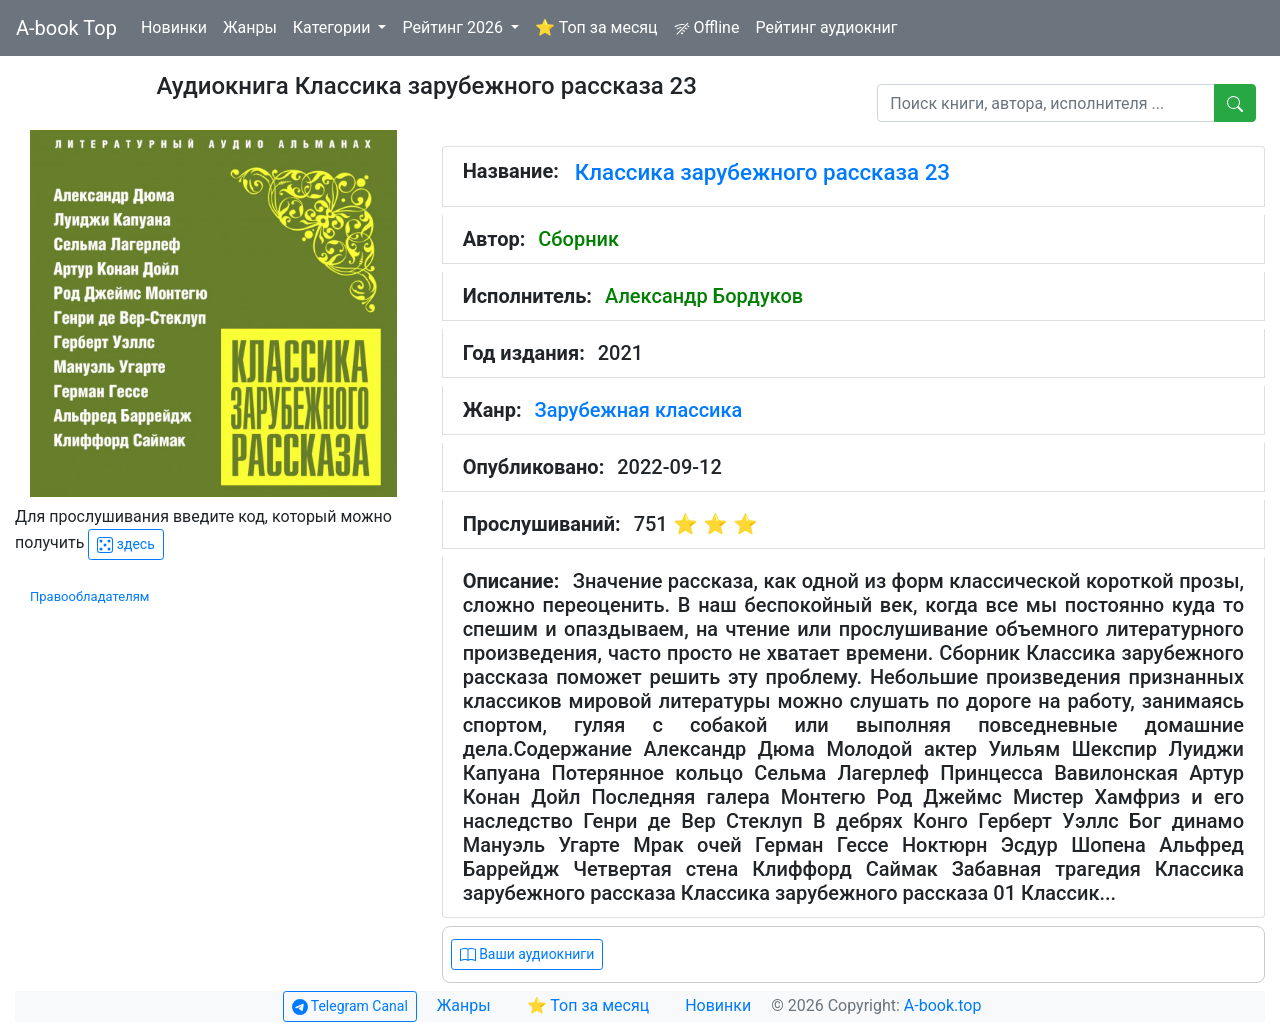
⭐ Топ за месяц (596, 27)
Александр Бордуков (704, 296)
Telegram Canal (350, 1006)
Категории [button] (334, 27)
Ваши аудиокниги (527, 954)
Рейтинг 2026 (454, 27)
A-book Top (66, 28)
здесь (125, 544)
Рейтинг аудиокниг (826, 27)
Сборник (578, 239)
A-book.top (943, 1005)
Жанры (250, 27)
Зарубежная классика (639, 410)
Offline (707, 27)
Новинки (174, 27)
